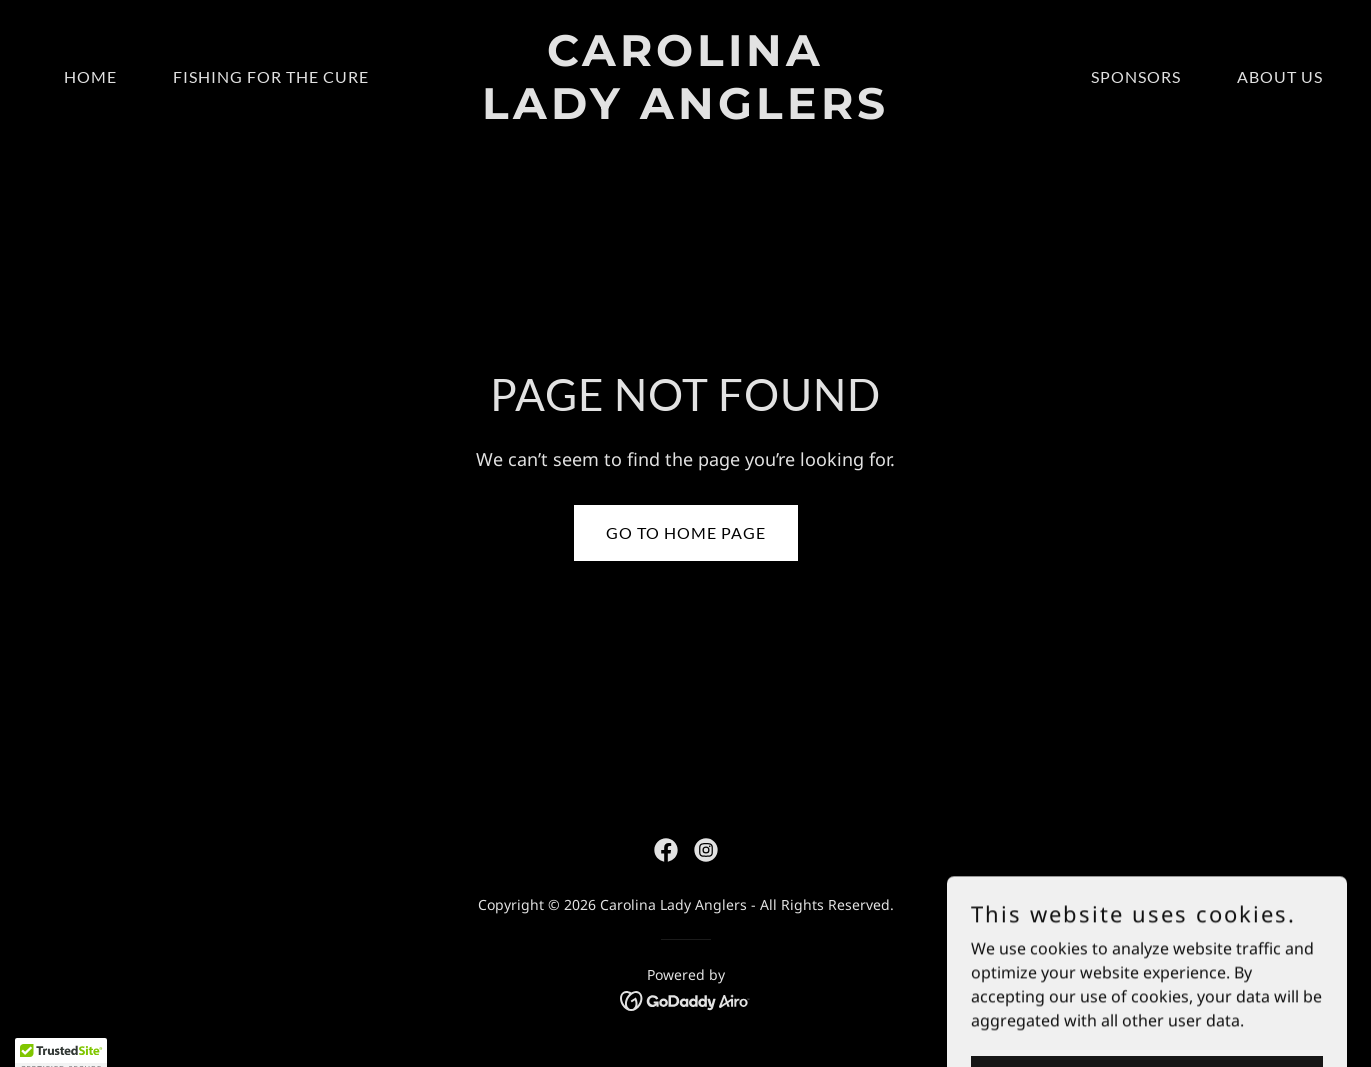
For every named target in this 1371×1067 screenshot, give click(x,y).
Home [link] (90, 76)
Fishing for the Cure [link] (271, 76)
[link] (685, 113)
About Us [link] (1280, 76)
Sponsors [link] (1136, 76)
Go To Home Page (686, 532)
